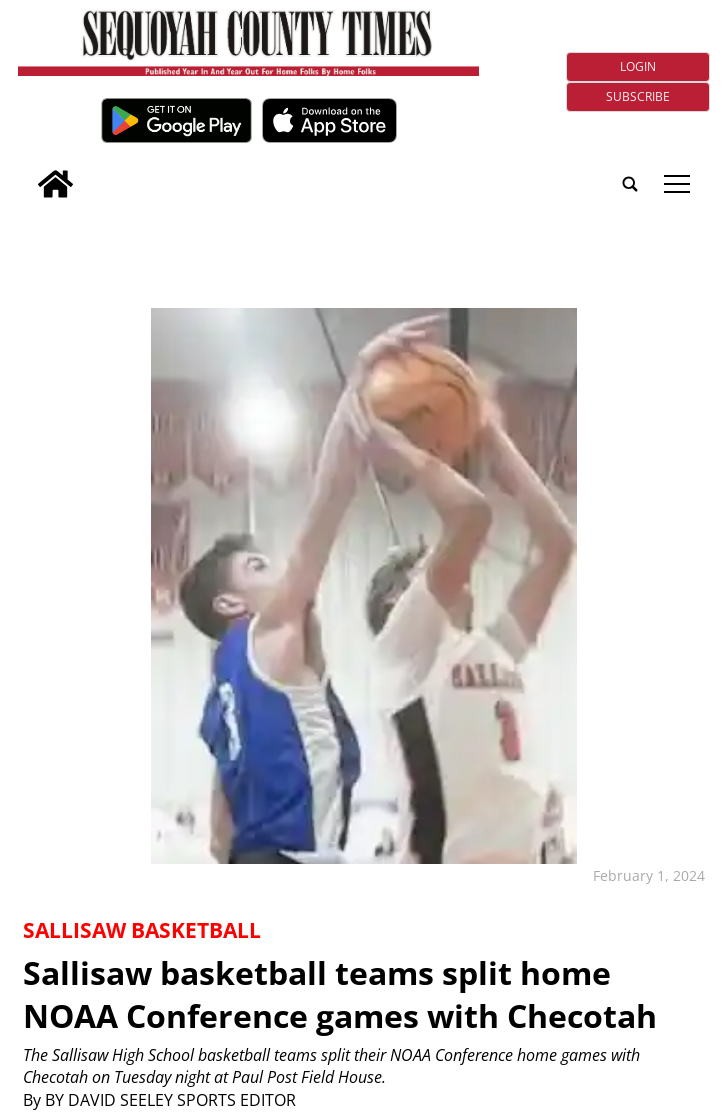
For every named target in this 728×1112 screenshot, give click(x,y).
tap (677, 184)
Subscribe (638, 96)
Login (638, 66)
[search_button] (26, 170)
